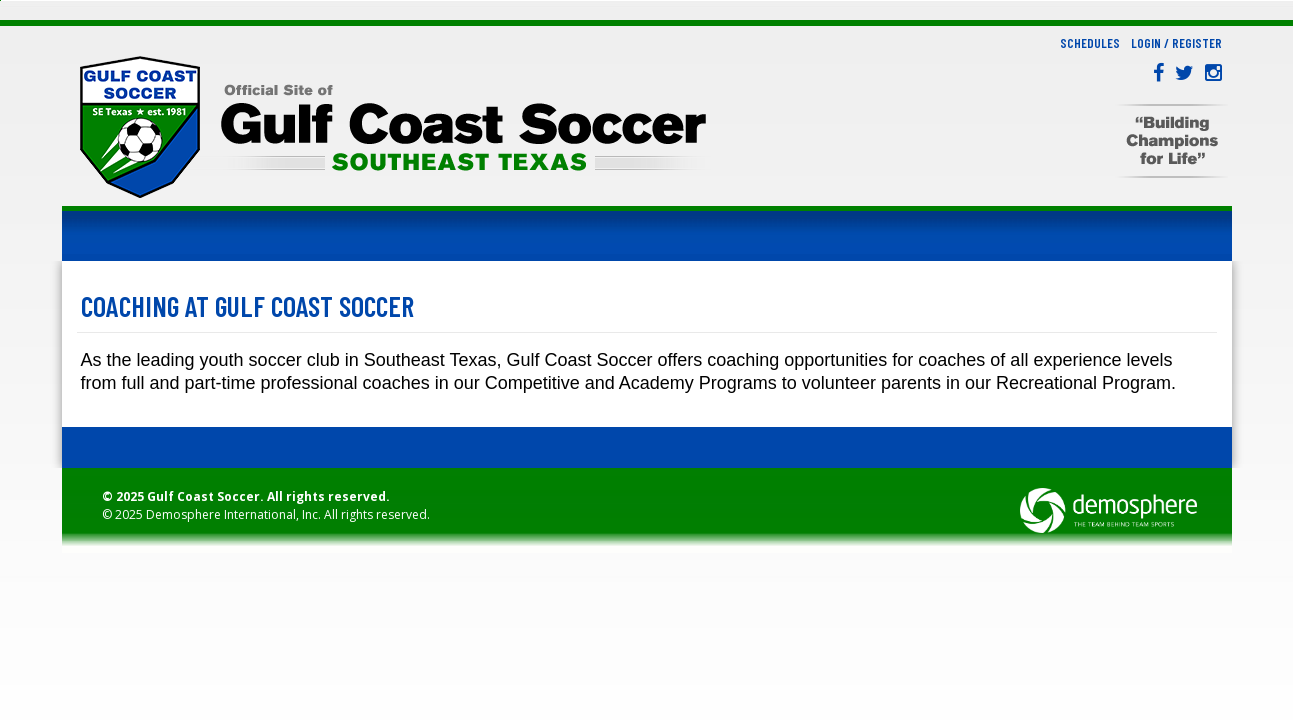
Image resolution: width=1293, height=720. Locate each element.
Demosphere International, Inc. (233, 514)
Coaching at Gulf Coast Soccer (247, 306)
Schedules (1090, 43)
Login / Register (1176, 43)
